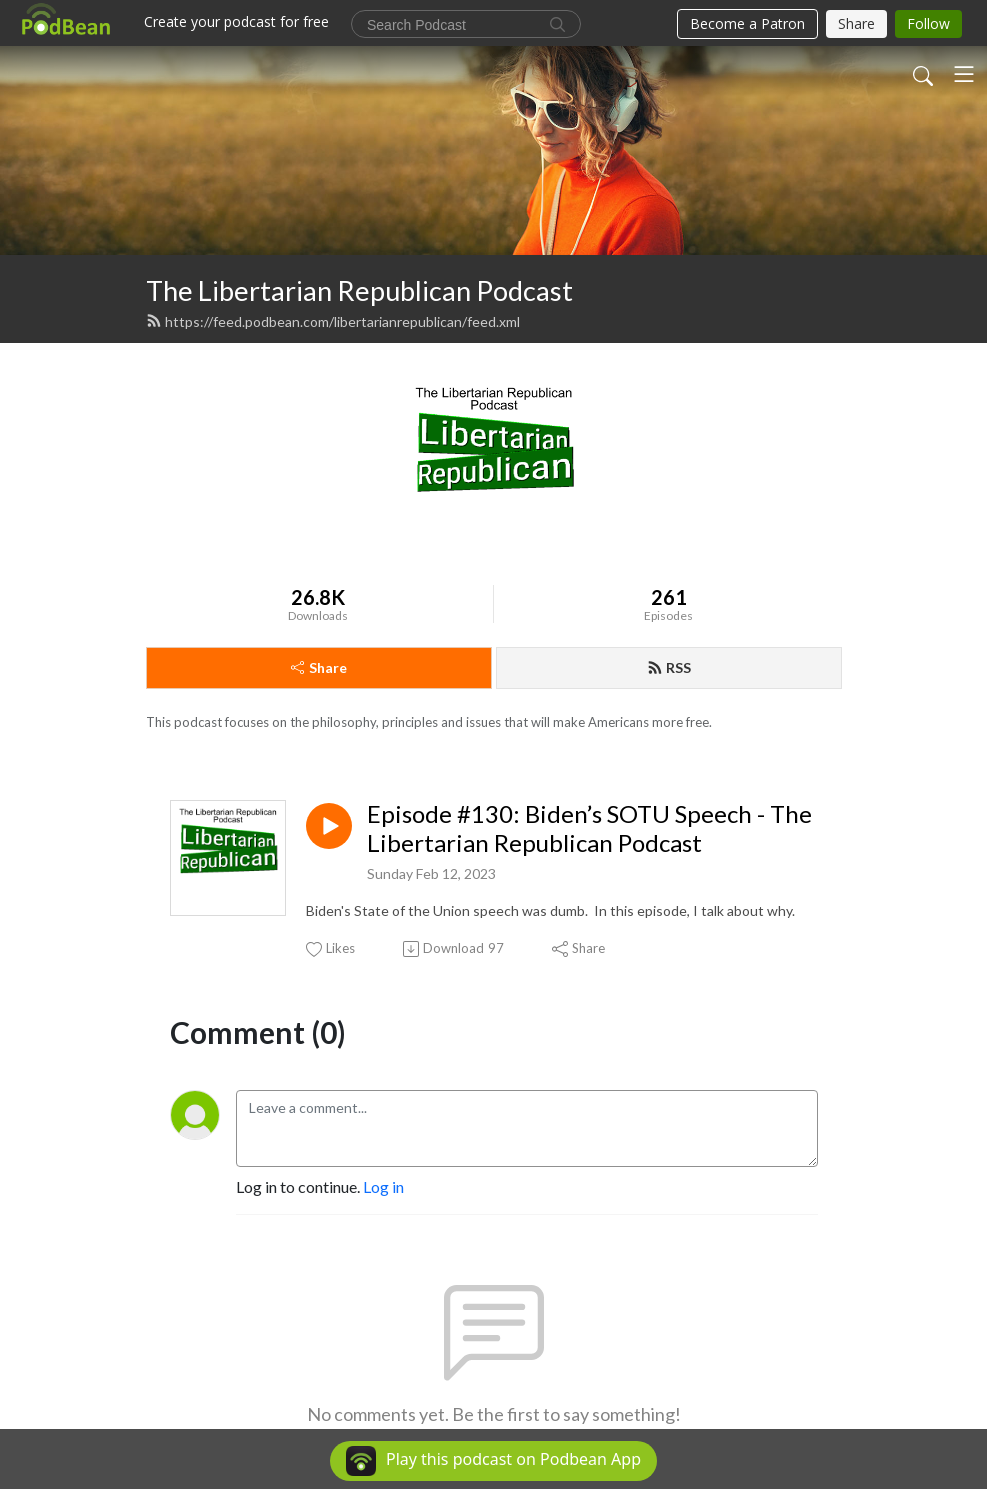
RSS (669, 667)
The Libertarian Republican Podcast (359, 290)
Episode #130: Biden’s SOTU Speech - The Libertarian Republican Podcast (589, 828)
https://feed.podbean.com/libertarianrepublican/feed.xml (333, 321)
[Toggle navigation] (964, 74)
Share (319, 667)
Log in (383, 1186)
